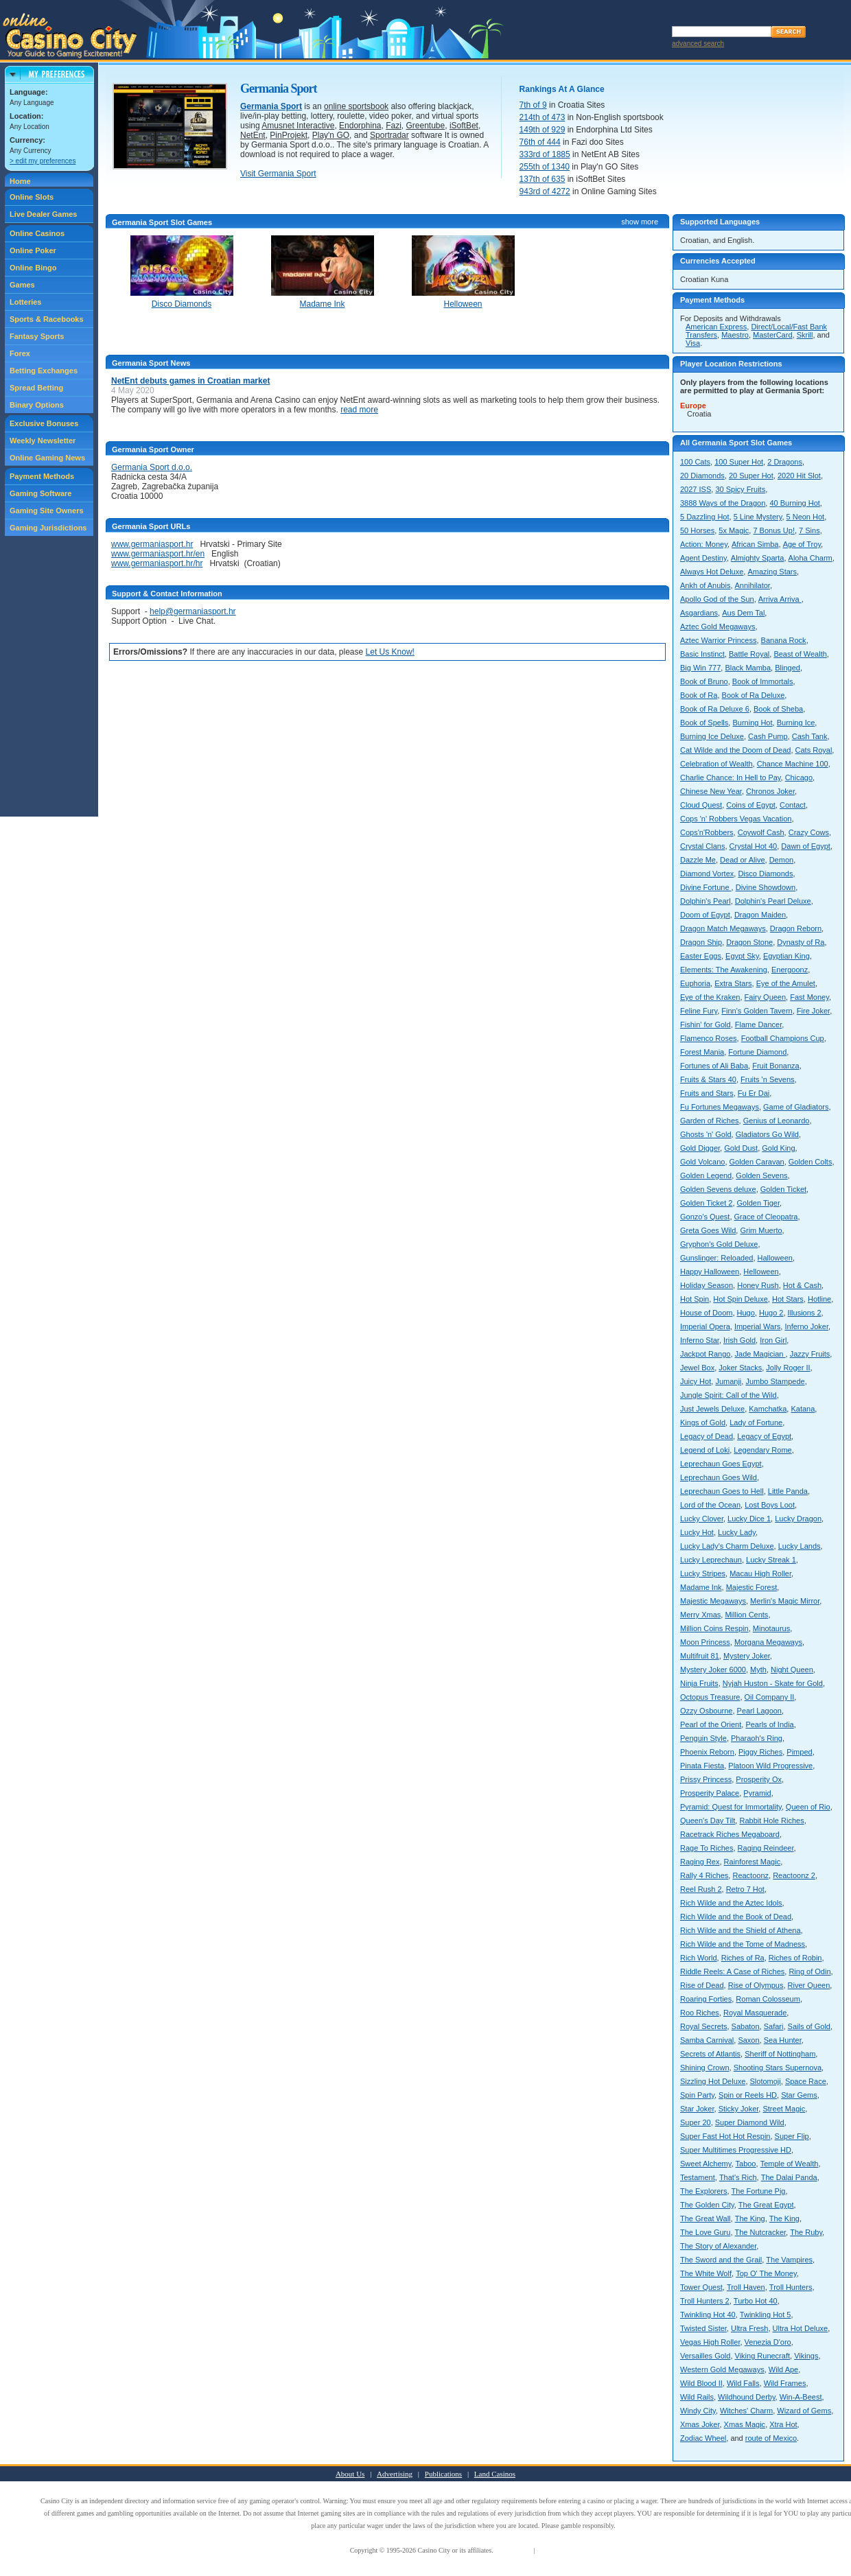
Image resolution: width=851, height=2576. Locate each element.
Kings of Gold (702, 1422)
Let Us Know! (390, 652)
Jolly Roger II (788, 1367)
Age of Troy (802, 544)
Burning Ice (796, 722)
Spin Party (697, 2095)
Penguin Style (703, 1738)
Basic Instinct (702, 654)
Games (22, 285)
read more (359, 409)
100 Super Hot (738, 462)
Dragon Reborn (795, 928)
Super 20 (695, 2122)
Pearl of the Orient (710, 1724)
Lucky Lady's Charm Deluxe (727, 1546)
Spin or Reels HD (748, 2095)
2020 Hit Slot (799, 475)
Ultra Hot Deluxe (800, 2328)
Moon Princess (705, 1642)
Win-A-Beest (801, 2397)
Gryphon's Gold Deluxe (719, 1244)
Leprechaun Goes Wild (718, 1477)
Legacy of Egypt (764, 1436)
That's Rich (738, 2177)
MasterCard (772, 335)
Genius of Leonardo (776, 1120)
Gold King (778, 1148)
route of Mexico (771, 2438)
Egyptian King (786, 956)
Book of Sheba (778, 709)
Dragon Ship (701, 942)
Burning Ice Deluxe (712, 736)
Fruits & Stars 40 (708, 1079)
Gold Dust (741, 1148)
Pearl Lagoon (759, 1711)
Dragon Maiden (760, 915)
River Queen (809, 1985)
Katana (803, 1409)
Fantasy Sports (37, 336)
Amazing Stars (772, 571)
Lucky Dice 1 (749, 1518)
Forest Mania (702, 1052)
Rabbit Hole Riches (771, 1820)
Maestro (735, 335)
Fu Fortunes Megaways (719, 1107)
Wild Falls (743, 2383)
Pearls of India (769, 1724)
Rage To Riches (706, 1848)
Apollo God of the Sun (717, 599)
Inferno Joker (806, 1326)
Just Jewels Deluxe (712, 1409)
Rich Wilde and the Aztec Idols (731, 1903)
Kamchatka (767, 1409)
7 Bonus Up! (774, 530)
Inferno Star (699, 1340)
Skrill (805, 335)
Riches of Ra (743, 1958)
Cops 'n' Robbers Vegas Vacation (735, 819)
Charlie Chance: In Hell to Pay (730, 777)
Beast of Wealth (799, 654)
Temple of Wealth (789, 2163)
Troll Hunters (791, 2287)
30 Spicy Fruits (740, 489)
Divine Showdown (765, 887)
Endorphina (360, 125)
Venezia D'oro (768, 2342)
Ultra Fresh (749, 2328)
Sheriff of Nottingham (780, 2054)
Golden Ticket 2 (706, 1203)
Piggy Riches (760, 1752)
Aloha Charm (810, 558)
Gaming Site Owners (47, 510)
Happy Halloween (709, 1271)
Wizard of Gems (804, 2411)
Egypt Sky (742, 956)
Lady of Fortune (756, 1422)
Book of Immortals (762, 681)
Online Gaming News (47, 458)
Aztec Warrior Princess (718, 640)
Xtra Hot (783, 2424)
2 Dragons (784, 462)
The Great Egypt (766, 2205)
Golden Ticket (783, 1189)
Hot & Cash (802, 1285)
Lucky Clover (701, 1518)
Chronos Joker (770, 791)
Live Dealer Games (43, 214)
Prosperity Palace (709, 1793)
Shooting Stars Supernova (777, 2067)
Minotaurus (771, 1628)
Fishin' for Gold (705, 1024)
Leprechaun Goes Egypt (721, 1464)
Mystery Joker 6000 (713, 1669)
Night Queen (792, 1669)
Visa (693, 343)
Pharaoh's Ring (756, 1738)
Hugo (746, 1313)
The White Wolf (706, 2273)
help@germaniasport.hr (193, 611)
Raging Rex (699, 1862)
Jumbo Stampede (774, 1381)
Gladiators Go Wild (767, 1134)
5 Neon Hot (805, 517)
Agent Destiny (703, 558)
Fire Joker (813, 1011)
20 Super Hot (751, 475)
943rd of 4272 (545, 191)
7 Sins (809, 530)
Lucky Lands (799, 1546)
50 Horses (697, 530)
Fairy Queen (765, 997)
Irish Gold (739, 1340)
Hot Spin (694, 1299)
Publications (443, 2474)
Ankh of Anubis (705, 585)
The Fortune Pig (759, 2191)
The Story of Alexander (718, 2246)
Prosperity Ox (759, 1779)
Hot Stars (788, 1299)
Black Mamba (748, 668)
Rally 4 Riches (704, 1875)
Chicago (799, 777)
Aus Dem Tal (743, 613)
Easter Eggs (700, 956)
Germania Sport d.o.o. (151, 467)
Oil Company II (770, 1697)
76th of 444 (540, 142)
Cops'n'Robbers (707, 832)
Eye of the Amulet (785, 983)
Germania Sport (271, 106)
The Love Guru (705, 2232)
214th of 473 (543, 117)
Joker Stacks (740, 1367)
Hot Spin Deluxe (740, 1299)
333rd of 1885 (545, 154)
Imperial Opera (705, 1326)
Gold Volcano (702, 1162)
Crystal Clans (702, 846)
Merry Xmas (700, 1615)
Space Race (805, 2081)
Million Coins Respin (714, 1628)
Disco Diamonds (765, 873)
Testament (697, 2177)
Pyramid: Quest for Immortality (731, 1807)
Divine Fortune (706, 887)
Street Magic (783, 2109)
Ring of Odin (809, 1971)
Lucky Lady (737, 1532)
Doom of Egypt (705, 915)
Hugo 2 (771, 1313)
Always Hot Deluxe (711, 571)
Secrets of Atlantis (710, 2054)
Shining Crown (705, 2067)
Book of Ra (698, 695)
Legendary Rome (762, 1450)
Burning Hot (752, 722)
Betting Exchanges (44, 370)
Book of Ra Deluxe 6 (714, 709)
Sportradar (389, 135)
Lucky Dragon (798, 1518)
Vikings (806, 2356)
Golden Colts (810, 1162)
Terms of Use (513, 2550)
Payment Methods (42, 476)
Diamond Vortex (707, 873)
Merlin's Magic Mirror (784, 1601)
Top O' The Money (766, 2273)
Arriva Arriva (780, 599)
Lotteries (25, 302)
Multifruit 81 (699, 1656)
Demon (781, 860)
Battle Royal (749, 654)
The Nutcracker (760, 2232)
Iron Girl (773, 1340)
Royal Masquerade (754, 2013)
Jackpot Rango (705, 1354)
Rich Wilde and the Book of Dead (735, 1916)
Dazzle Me (698, 860)
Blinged (787, 668)
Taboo (746, 2163)
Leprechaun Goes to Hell (722, 1491)
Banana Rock (783, 640)
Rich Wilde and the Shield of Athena (740, 1930)
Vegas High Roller (710, 2342)
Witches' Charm (746, 2411)
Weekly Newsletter (42, 440)
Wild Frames (785, 2383)
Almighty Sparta (757, 558)
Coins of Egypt (751, 805)
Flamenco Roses (708, 1038)
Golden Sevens (761, 1175)
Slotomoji (765, 2081)
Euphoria (695, 983)
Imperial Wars (757, 1326)
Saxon (748, 2040)
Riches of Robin (795, 1958)
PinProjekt (288, 135)
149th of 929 (543, 129)
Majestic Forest (752, 1587)
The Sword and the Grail (721, 2260)
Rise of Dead (702, 1985)
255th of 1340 (545, 167)
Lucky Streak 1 (771, 1560)
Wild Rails (697, 2397)
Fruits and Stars (707, 1093)
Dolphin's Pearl (705, 901)
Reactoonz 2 (794, 1875)
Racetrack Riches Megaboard (730, 1834)
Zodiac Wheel (703, 2438)
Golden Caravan (757, 1162)
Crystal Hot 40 (754, 846)
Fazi (393, 125)
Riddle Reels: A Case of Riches (732, 1971)
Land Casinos (494, 2474)
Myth (758, 1669)
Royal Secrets (703, 2026)
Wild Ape (783, 2369)
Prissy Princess (706, 1779)
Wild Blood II (701, 2383)
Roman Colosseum (768, 1999)
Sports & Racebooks (47, 319)
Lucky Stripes (702, 1573)
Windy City (698, 2411)
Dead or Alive (742, 860)
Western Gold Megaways (722, 2369)
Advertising (394, 2474)
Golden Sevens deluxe (718, 1189)
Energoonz (789, 969)
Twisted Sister (703, 2328)
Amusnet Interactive (297, 125)
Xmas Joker (699, 2424)
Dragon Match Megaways (723, 928)
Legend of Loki (705, 1450)
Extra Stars (732, 983)
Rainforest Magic (752, 1862)
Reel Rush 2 (701, 1889)
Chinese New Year (711, 791)
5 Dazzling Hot (705, 517)
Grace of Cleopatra (766, 1217)
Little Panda (788, 1491)
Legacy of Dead (706, 1436)
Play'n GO (330, 135)
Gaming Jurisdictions (48, 528)
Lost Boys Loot (770, 1505)
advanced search (698, 43)
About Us (350, 2474)
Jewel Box (697, 1367)
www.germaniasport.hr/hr (156, 563)
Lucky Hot (697, 1532)
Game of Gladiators (795, 1107)
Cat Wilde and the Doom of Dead (735, 750)
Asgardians (699, 613)
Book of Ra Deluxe (753, 695)
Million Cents (746, 1615)
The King (750, 2218)
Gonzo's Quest (705, 1217)
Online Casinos (37, 233)
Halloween (775, 1258)
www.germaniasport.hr (152, 544)
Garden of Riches (709, 1120)
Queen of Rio (808, 1807)
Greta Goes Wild (708, 1230)
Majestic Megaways (713, 1601)
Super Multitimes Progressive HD (735, 2150)
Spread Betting (36, 388)
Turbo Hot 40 (756, 2301)
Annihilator (752, 585)
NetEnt (253, 135)
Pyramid (757, 1793)
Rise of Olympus (756, 1985)
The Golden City (707, 2205)
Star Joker (697, 2109)
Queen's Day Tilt (707, 1820)
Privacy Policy (557, 2550)
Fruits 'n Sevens (768, 1079)
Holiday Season (706, 1285)
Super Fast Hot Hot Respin (725, 2136)
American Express (716, 327)
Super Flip (792, 2136)
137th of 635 (543, 179)
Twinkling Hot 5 (765, 2314)
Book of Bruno (704, 681)
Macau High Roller (760, 1573)
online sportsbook (356, 106)
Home (20, 181)
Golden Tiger (758, 1203)
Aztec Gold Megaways (717, 626)
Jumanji (728, 1381)
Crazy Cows (809, 832)
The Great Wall (705, 2218)
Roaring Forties (706, 1999)
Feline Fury (698, 1011)
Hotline (819, 1299)
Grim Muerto (761, 1230)
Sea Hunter (783, 2040)
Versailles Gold (705, 2356)
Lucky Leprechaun (711, 1560)
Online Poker (33, 250)
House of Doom (706, 1313)
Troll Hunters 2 (705, 2301)
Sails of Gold (809, 2026)
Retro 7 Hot (745, 1889)
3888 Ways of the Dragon (722, 503)
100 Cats (695, 462)
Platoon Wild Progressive (770, 1765)
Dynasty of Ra (800, 942)
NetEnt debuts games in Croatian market (190, 381)
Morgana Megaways (768, 1642)
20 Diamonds (702, 475)
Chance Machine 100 (792, 764)
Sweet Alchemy (705, 2163)
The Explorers (703, 2191)
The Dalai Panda (789, 2177)
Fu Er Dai (753, 1093)
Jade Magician (760, 1354)
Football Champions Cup (782, 1038)
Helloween (760, 1271)
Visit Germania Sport (278, 173)
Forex (20, 353)
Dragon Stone (749, 942)
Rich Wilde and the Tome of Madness (742, 1944)
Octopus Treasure (710, 1697)
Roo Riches (699, 2013)
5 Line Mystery (758, 517)
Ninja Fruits (699, 1683)
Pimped (799, 1752)
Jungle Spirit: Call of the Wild (728, 1395)
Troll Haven (746, 2287)
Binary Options (37, 405)
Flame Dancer (758, 1024)
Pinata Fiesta (702, 1765)
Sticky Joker (739, 2109)
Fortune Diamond (757, 1052)
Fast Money (809, 997)
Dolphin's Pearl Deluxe (773, 901)
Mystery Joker (746, 1656)
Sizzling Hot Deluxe (712, 2081)
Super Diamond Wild (749, 2122)
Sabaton (746, 2026)
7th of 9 (533, 105)
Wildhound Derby (747, 2397)
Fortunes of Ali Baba (714, 1066)
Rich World (698, 1958)
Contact (793, 805)
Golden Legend (706, 1175)
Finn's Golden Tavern (756, 1011)
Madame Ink (701, 1587)
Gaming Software (40, 493)
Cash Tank (810, 736)
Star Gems (799, 2095)
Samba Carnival (707, 2040)
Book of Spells (704, 722)
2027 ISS (695, 489)
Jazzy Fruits (810, 1354)
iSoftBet (464, 125)
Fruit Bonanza (775, 1066)
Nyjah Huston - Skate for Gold (773, 1683)
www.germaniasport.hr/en (158, 554)
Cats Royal (813, 750)
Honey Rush (758, 1285)
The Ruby (806, 2232)
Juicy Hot (695, 1381)
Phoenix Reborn (707, 1752)
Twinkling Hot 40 (708, 2314)
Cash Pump (767, 736)
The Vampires (789, 2260)
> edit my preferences (42, 161)
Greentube (425, 125)
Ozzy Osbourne (706, 1711)
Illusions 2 (804, 1313)
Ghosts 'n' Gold (706, 1134)
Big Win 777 (700, 668)
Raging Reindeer (766, 1848)
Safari (774, 2026)
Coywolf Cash (761, 832)
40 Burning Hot (794, 503)
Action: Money (703, 544)
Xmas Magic (745, 2424)
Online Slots (32, 197)
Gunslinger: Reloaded (716, 1258)
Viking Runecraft (763, 2356)
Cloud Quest (701, 805)
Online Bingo (33, 268)
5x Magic (734, 530)
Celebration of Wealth (716, 764)
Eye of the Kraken (710, 997)
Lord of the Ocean (710, 1505)
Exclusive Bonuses (44, 423)
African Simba (755, 544)
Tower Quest (701, 2287)
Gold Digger (700, 1148)
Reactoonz (750, 1875)
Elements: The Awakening (723, 969)
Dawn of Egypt (805, 846)
